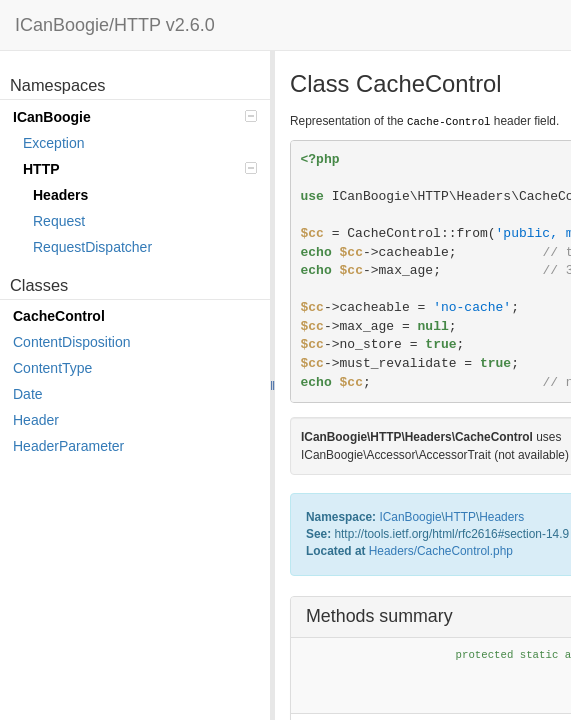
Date (28, 394)
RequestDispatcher (92, 247)
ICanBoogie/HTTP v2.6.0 (115, 25)
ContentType (52, 368)
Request (59, 221)
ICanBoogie (135, 117)
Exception (53, 143)
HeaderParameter (68, 446)
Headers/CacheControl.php (441, 551)
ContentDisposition (72, 342)
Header (36, 420)
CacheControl (59, 316)
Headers (60, 195)
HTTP (140, 169)
